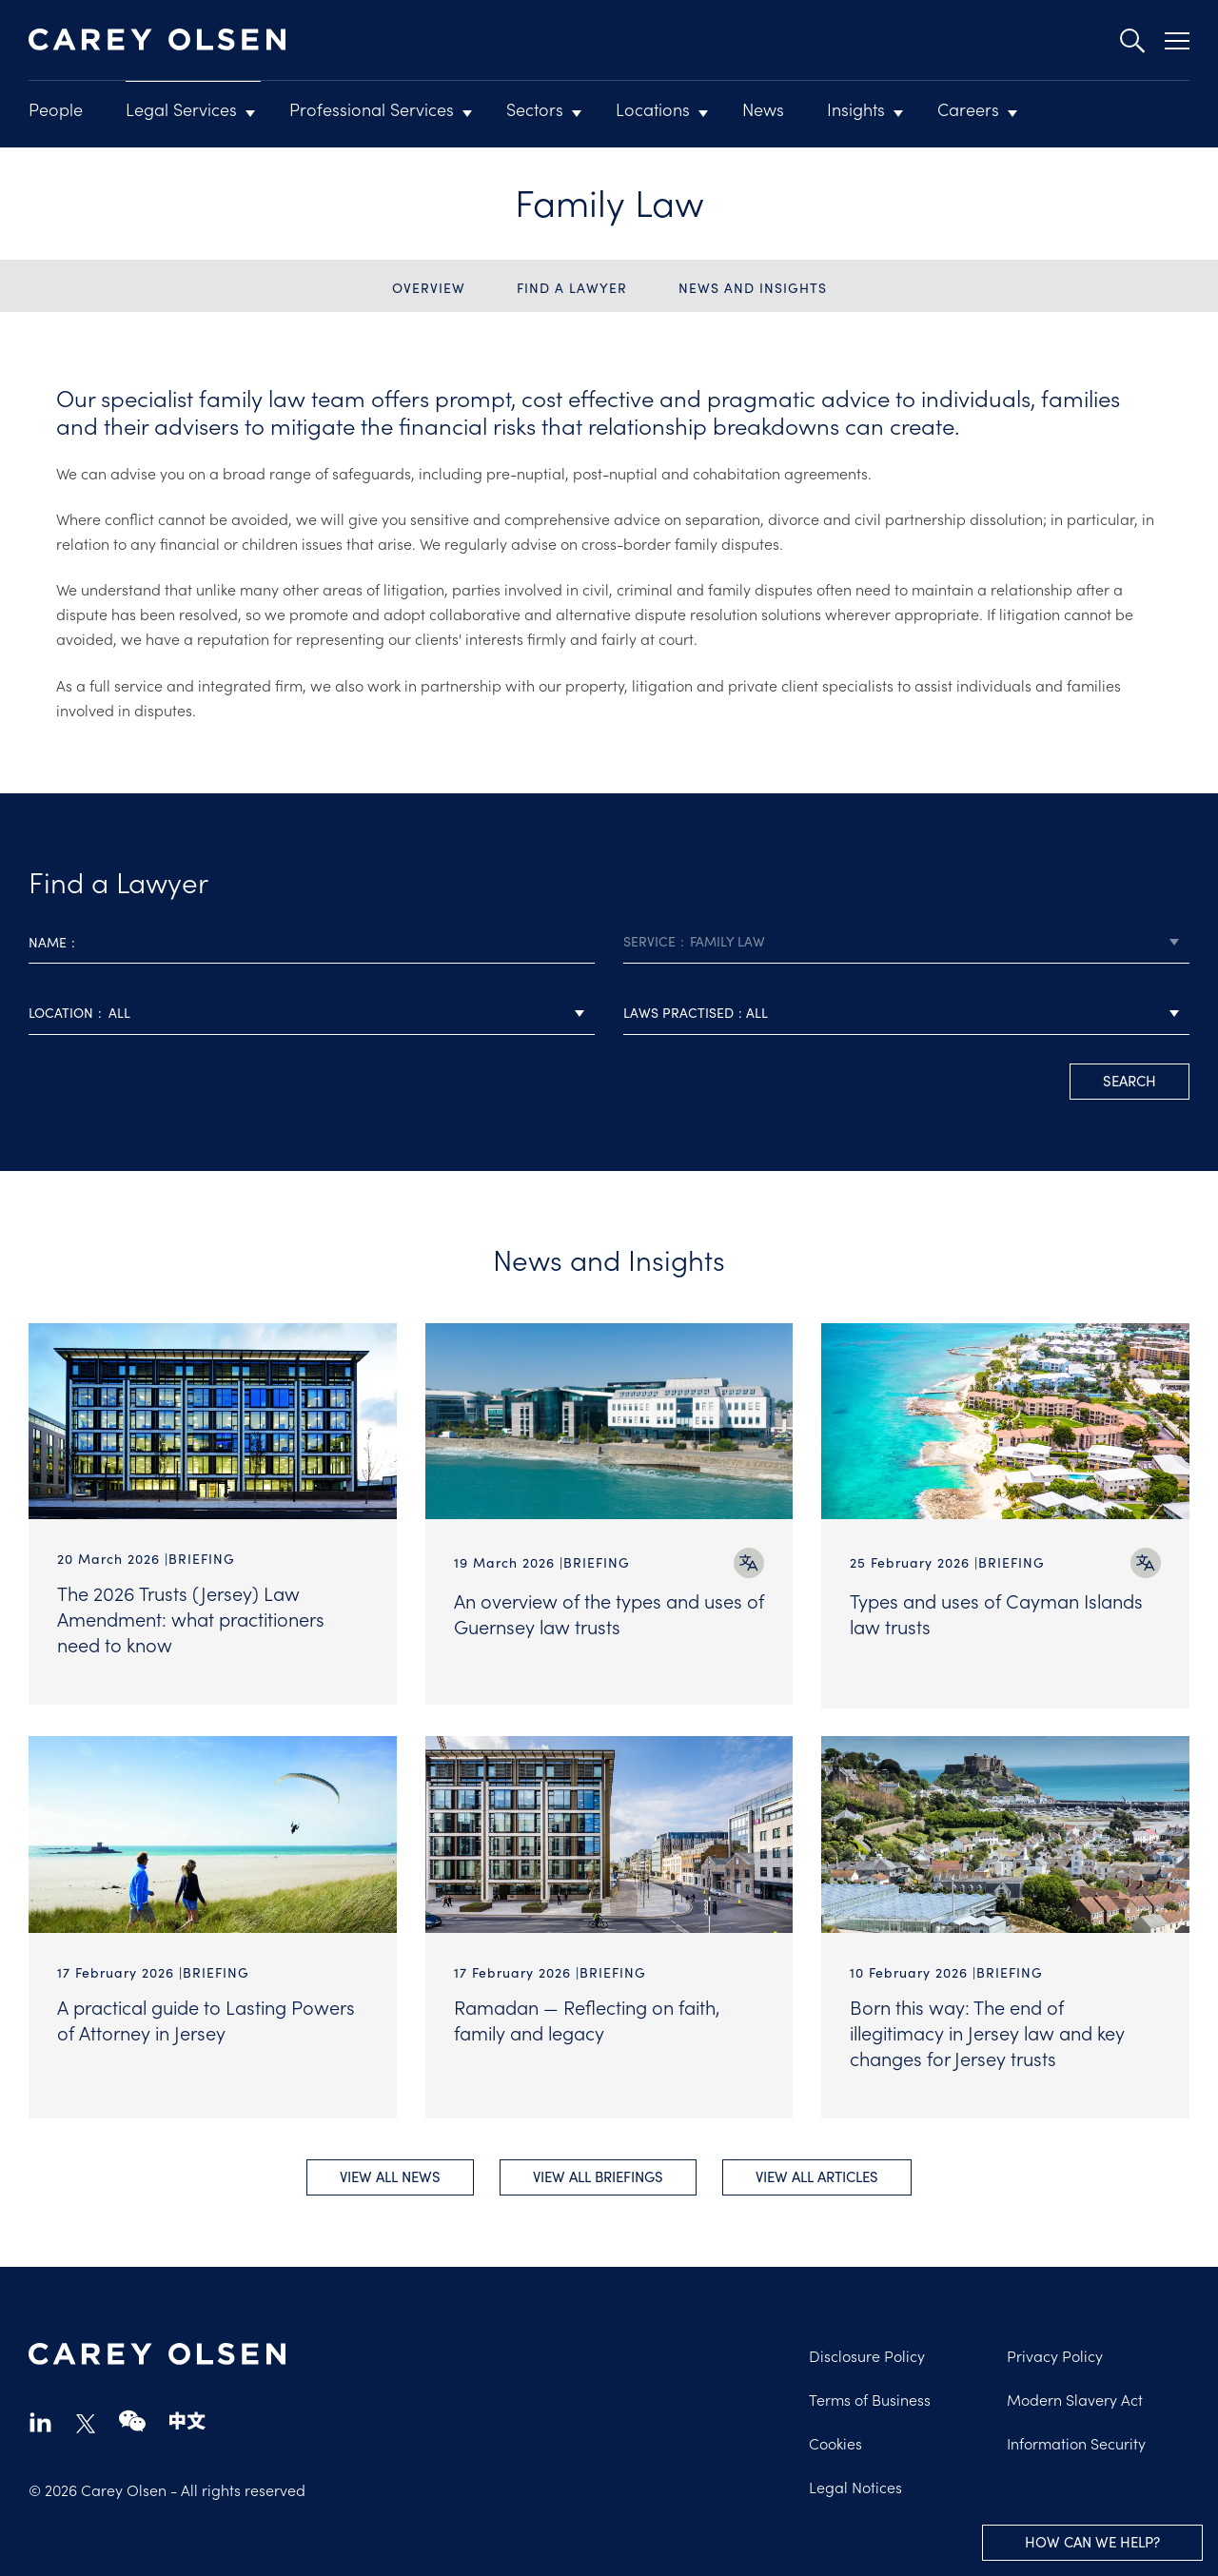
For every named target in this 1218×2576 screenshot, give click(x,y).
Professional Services (371, 109)
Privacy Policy (1055, 2353)
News (763, 109)
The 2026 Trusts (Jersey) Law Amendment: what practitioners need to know (190, 1618)
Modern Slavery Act (1075, 2397)
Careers (968, 109)
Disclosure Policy (867, 2353)
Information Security (1076, 2440)
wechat (132, 2419)
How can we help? (1092, 2541)
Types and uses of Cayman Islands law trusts (996, 1613)
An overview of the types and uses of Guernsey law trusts (609, 1613)
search (1129, 1080)
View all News (387, 2174)
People (56, 109)
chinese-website (187, 2419)
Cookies (835, 2440)
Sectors (534, 109)
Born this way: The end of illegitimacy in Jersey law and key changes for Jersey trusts (987, 2028)
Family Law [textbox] (727, 941)
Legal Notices (855, 2484)
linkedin (40, 2419)
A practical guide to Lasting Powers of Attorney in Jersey (206, 2015)
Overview (428, 288)
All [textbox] (119, 1013)
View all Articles (819, 2174)
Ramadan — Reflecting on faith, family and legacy (587, 2015)
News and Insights (752, 288)
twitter (85, 2421)
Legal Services (181, 109)
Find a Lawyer (572, 288)
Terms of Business (870, 2397)
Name (48, 942)
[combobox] (906, 942)
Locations (653, 109)
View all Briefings (598, 2174)
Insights (856, 109)
